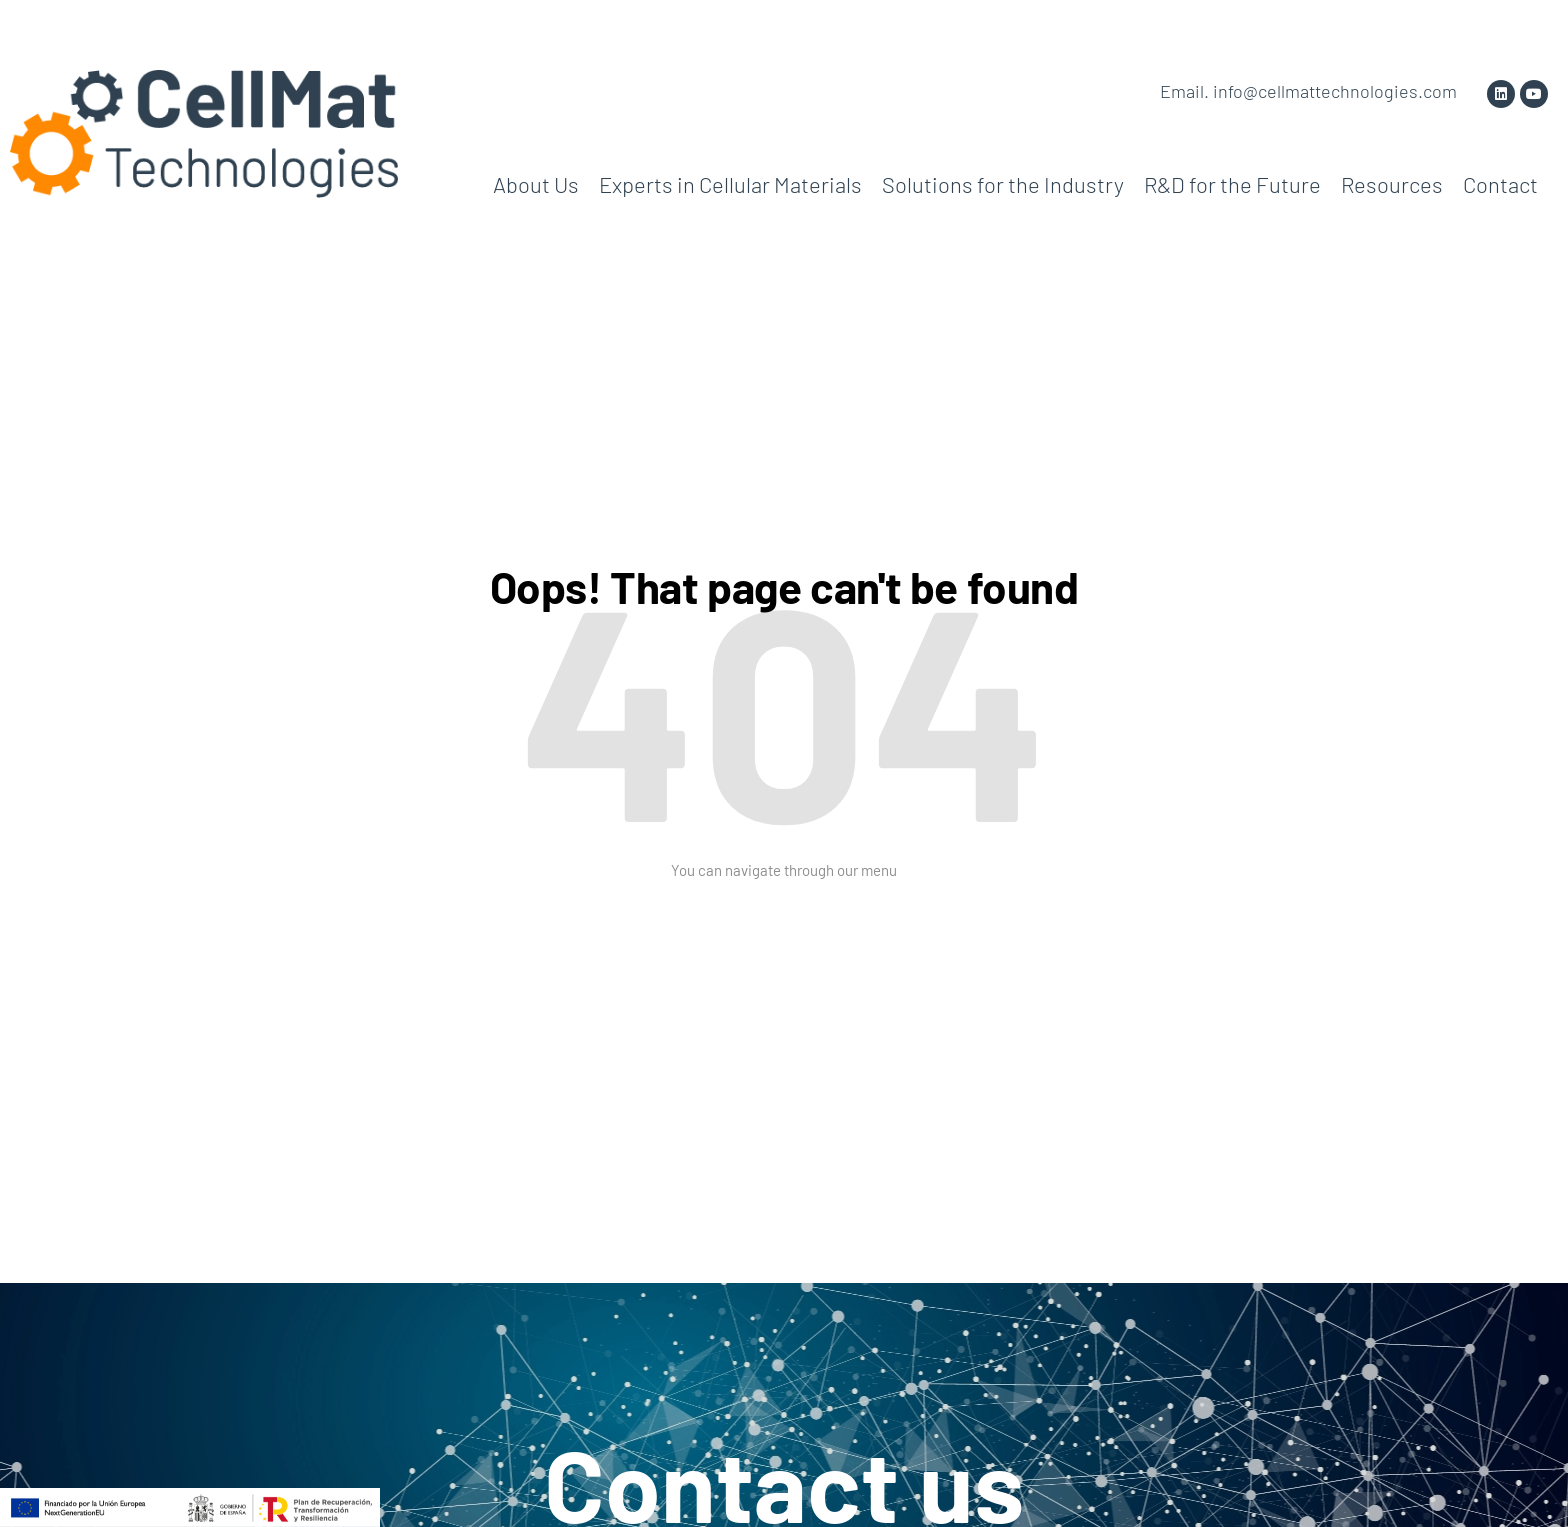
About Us (536, 184)
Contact (1500, 184)
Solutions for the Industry (1003, 184)
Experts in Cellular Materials (730, 184)
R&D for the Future (1232, 184)
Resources (1392, 184)
